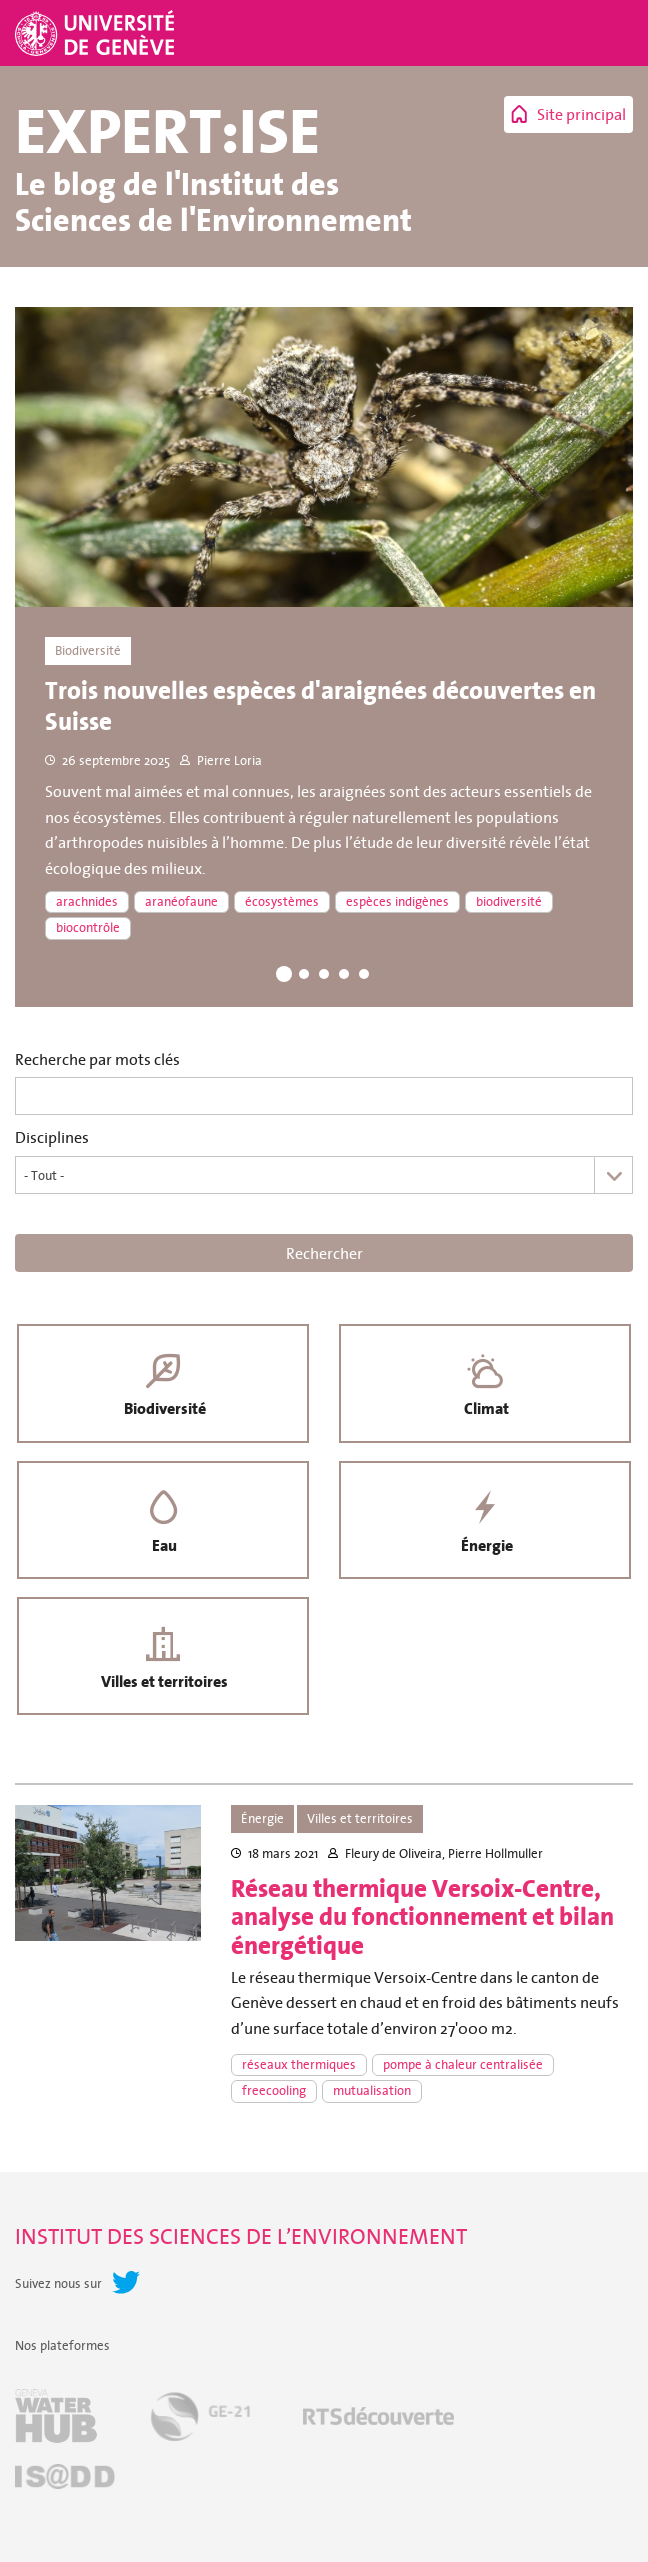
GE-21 (200, 2422)
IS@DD (65, 2482)
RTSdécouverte (378, 2422)
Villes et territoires (163, 1686)
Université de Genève (97, 33)
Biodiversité (163, 1410)
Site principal (581, 114)
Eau (163, 1548)
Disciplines (52, 1137)
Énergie (485, 1548)
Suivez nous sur (58, 2289)
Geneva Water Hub (56, 2422)
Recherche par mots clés (97, 1059)
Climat (485, 1410)
